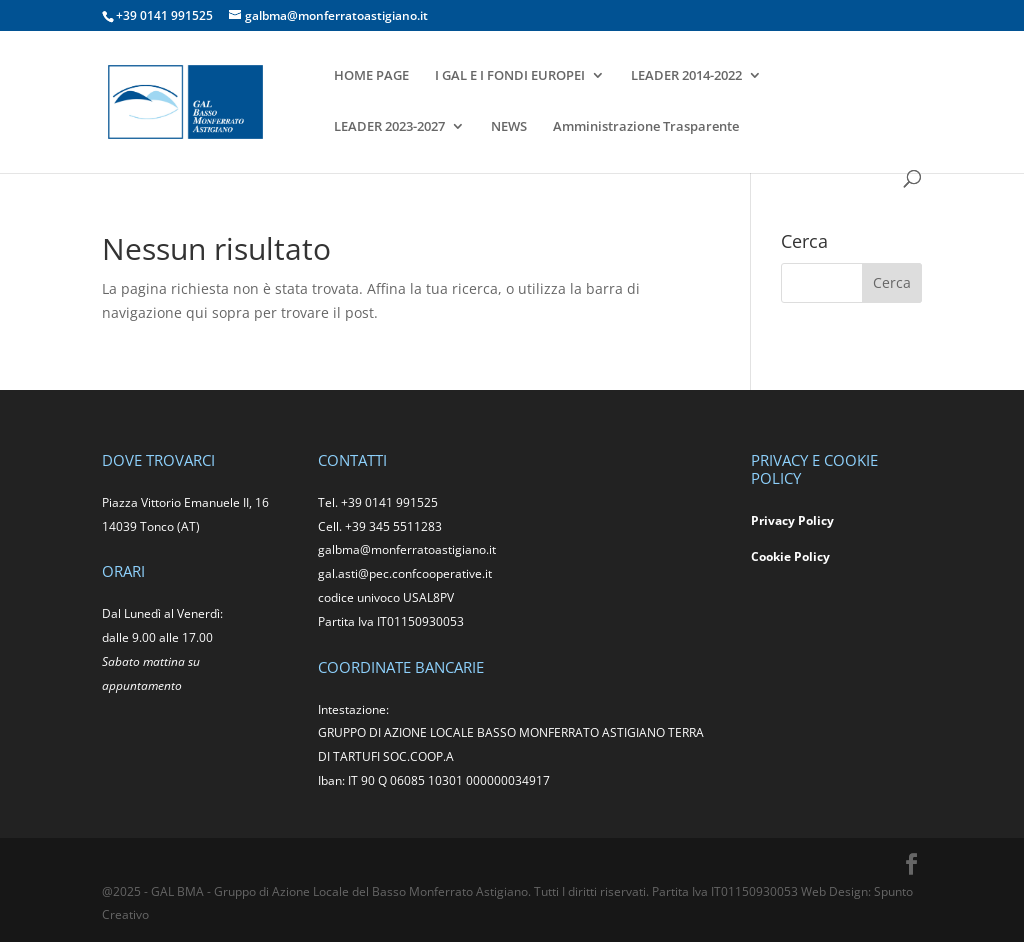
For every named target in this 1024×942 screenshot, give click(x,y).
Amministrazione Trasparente (646, 127)
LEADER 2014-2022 (686, 76)
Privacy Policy (792, 520)
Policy (812, 556)
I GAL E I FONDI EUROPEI (510, 76)
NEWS (509, 127)
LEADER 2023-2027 (389, 127)
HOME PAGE (371, 76)
